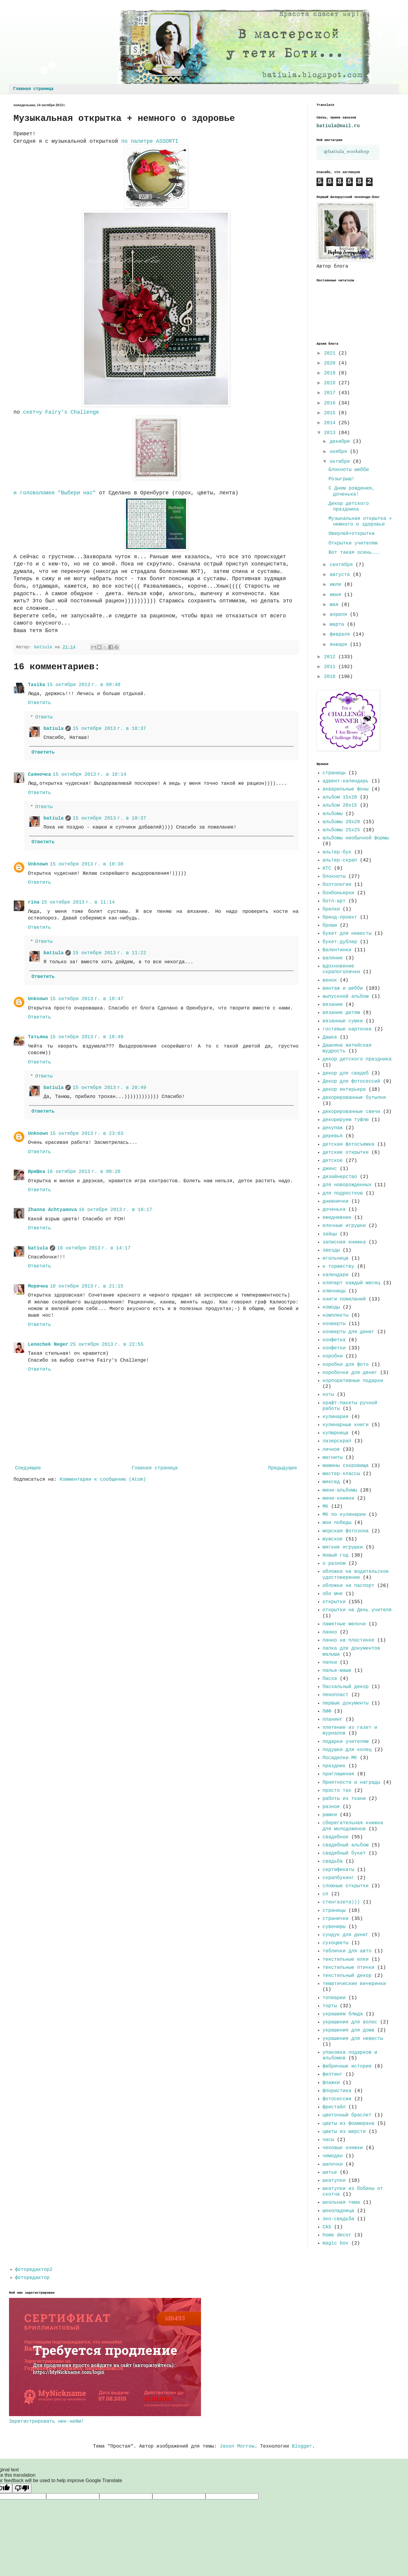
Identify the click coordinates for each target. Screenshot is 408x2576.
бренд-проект (339, 917)
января (340, 644)
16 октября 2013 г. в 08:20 (84, 1171)
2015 (331, 413)
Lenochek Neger (48, 1344)
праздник (334, 1766)
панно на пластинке (348, 1640)
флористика (336, 2091)
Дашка (329, 1037)
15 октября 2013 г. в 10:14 (89, 774)
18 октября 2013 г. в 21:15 (86, 1286)
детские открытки (345, 1152)
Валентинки (336, 950)
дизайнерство (339, 1177)
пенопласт (335, 1695)
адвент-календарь (345, 781)
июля (337, 584)
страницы (334, 773)
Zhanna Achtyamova (52, 1210)
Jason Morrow (237, 2446)
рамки (329, 1815)
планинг (332, 1719)
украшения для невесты (352, 2038)
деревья (332, 1136)
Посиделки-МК (339, 1758)
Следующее (28, 1468)
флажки (331, 2083)
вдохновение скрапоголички (341, 969)
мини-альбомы (339, 1490)
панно (329, 1632)
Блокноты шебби (348, 469)
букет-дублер (339, 942)
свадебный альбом (345, 1845)
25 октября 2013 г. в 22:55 (106, 1344)
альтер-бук (336, 852)
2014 (331, 423)
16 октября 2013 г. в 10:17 (115, 1210)
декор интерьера (344, 1089)
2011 (331, 667)
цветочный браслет (346, 2115)
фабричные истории (346, 2066)
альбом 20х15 (339, 805)
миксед (331, 1482)
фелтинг (332, 2074)
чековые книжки (342, 2148)
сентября (343, 565)
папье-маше (336, 1670)
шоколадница (338, 2211)
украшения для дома (348, 2030)
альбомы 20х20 (341, 822)
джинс (329, 1168)
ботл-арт (334, 901)
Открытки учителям (352, 543)
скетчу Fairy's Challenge (61, 412)
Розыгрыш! (341, 479)
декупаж (332, 1128)
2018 (331, 383)
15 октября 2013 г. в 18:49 (86, 1037)
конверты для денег (348, 1332)
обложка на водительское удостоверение (355, 1574)
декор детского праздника (357, 1059)
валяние (332, 958)
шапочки (332, 2164)
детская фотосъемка (348, 1144)
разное (331, 1807)
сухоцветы (335, 1943)
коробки (332, 1356)
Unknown (38, 864)
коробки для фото (345, 1364)
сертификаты (338, 1870)
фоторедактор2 (33, 2269)
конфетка (334, 1340)
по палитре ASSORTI (148, 141)
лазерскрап (336, 1441)
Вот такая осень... (354, 552)
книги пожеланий (344, 1299)
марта (338, 624)
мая (335, 604)
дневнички (335, 1201)
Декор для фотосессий (351, 1081)
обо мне (332, 1594)
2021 (331, 353)
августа (341, 574)
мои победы (336, 1522)
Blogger (302, 2446)
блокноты (334, 876)
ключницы (334, 1291)
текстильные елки (345, 1959)
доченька (334, 1209)
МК (325, 1506)
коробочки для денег (349, 1372)
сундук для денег (345, 1935)
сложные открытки (345, 1886)
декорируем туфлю (345, 1120)
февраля (341, 634)
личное (331, 1449)
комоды (331, 1307)
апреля (340, 614)
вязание (332, 1004)
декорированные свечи (351, 1111)
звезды (331, 1250)
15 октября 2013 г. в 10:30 (86, 864)
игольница (335, 1258)
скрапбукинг (338, 1878)
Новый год (335, 1555)
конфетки (334, 1348)
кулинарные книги (345, 1425)
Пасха (329, 1678)
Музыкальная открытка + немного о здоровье (360, 521)
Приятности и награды (351, 1782)
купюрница (335, 1433)
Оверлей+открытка (351, 533)
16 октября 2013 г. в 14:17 (93, 1248)
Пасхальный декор (345, 1687)
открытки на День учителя (357, 1610)
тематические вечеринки (354, 1984)
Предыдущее (282, 1468)
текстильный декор (346, 1975)
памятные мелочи (344, 1624)
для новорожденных (346, 1185)
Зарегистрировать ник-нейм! (46, 2421)
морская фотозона (345, 1531)
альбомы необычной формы (355, 838)
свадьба (332, 1861)
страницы (334, 1910)
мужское (332, 1539)
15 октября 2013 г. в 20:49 (109, 1087)
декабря (341, 441)
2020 (331, 363)
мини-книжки (338, 1498)
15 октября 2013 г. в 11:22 (109, 953)
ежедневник (336, 1217)
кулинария (335, 1417)
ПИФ (326, 1711)
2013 (331, 433)
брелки (331, 909)
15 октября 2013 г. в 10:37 (109, 728)
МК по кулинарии (344, 1514)
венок (329, 980)
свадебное (335, 1837)
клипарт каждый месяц (351, 1283)
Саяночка (39, 774)
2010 (331, 676)
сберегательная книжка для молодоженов (352, 1825)
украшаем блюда (342, 2014)
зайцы (329, 1234)
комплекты (335, 1315)
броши (329, 925)
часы (328, 2140)
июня (337, 595)
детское (332, 1160)
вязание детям (341, 1012)
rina (33, 902)
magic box (335, 2243)
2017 (331, 393)
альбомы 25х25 (341, 830)
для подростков (342, 1193)
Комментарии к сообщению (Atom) (103, 1479)
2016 (331, 403)
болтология (336, 884)
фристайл (334, 2107)
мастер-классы (341, 1474)
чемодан (332, 2156)
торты (329, 2006)
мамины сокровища (345, 1465)
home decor (336, 2235)
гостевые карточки (346, 1029)
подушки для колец (346, 1750)
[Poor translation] (22, 2488)
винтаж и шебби (342, 988)
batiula (54, 728)
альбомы (332, 814)
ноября (340, 451)
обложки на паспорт (348, 1585)
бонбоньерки (338, 893)
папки (329, 1662)
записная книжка (344, 1242)
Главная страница (33, 88)
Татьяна (38, 1037)
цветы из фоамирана (348, 2123)
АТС (326, 868)
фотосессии (336, 2099)
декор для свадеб (345, 1073)
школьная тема (341, 2202)
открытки (334, 1602)
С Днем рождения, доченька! (351, 491)
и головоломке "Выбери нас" (56, 493)
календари (335, 1275)
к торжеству (338, 1266)
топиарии (334, 1998)
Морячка (38, 1286)
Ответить (39, 703)
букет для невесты (346, 933)
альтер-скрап (339, 860)
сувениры (334, 1927)
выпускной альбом (345, 996)
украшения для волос (349, 2022)
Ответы (44, 717)
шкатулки (334, 2180)
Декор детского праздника (348, 506)
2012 (331, 657)
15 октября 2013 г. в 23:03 (86, 1133)
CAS (326, 2227)
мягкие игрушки (342, 1547)
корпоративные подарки (352, 1381)
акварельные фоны (345, 789)
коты (328, 1394)
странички (335, 1918)
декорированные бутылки (354, 1097)
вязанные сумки (342, 1021)
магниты (332, 1457)
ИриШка (36, 1171)
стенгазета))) (341, 1902)
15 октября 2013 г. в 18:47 (86, 999)
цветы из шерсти (344, 2131)
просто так (336, 1790)
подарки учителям (345, 1741)
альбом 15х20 (339, 797)
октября (341, 461)
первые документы (345, 1703)
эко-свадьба (338, 2219)
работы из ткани (344, 1798)
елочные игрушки (344, 1225)
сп (325, 1894)
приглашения (338, 1774)
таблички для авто (346, 1951)
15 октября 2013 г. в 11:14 (78, 902)
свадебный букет (344, 1853)
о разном (334, 1563)
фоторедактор (32, 2278)
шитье (329, 2172)
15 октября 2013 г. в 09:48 (84, 685)
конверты (334, 1324)
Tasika (36, 685)
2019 (331, 373)
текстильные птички (348, 1967)
